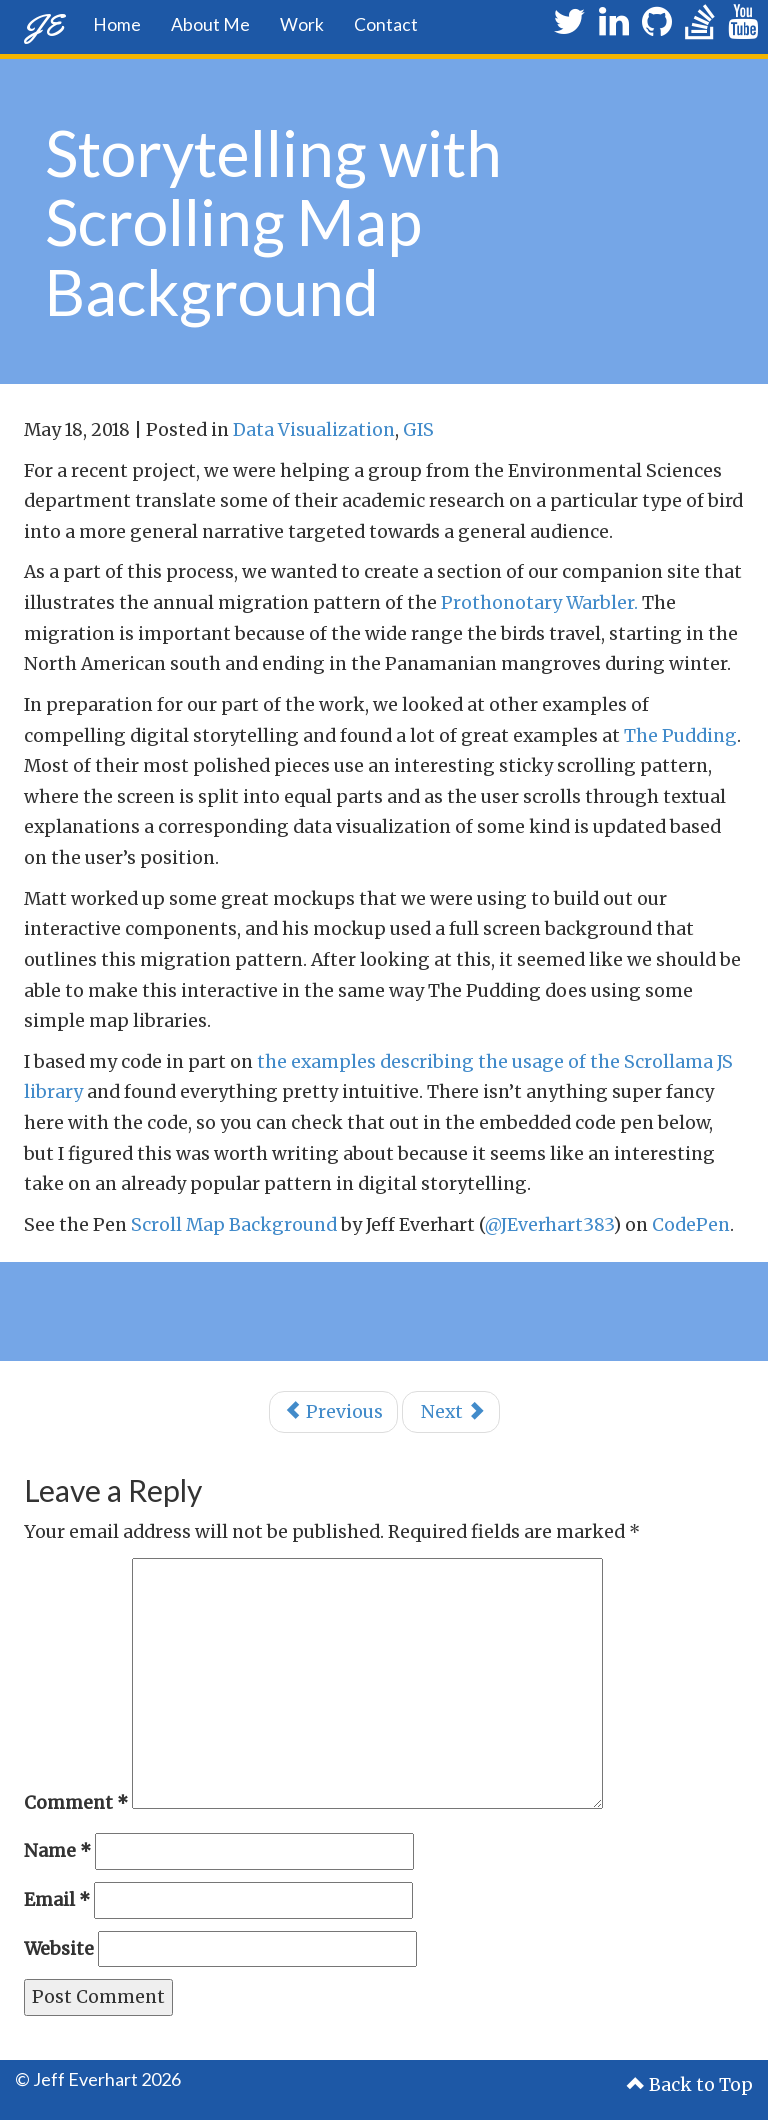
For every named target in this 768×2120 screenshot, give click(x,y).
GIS (418, 430)
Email (57, 1900)
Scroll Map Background (234, 1225)
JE (43, 24)
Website (59, 1949)
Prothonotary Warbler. (539, 603)
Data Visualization (314, 430)
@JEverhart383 (549, 1225)
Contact (386, 24)
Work (302, 24)
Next (451, 1412)
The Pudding (680, 736)
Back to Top (690, 2085)
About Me (210, 24)
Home (117, 24)
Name (57, 1851)
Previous (333, 1412)
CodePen (691, 1225)
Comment (76, 1803)
